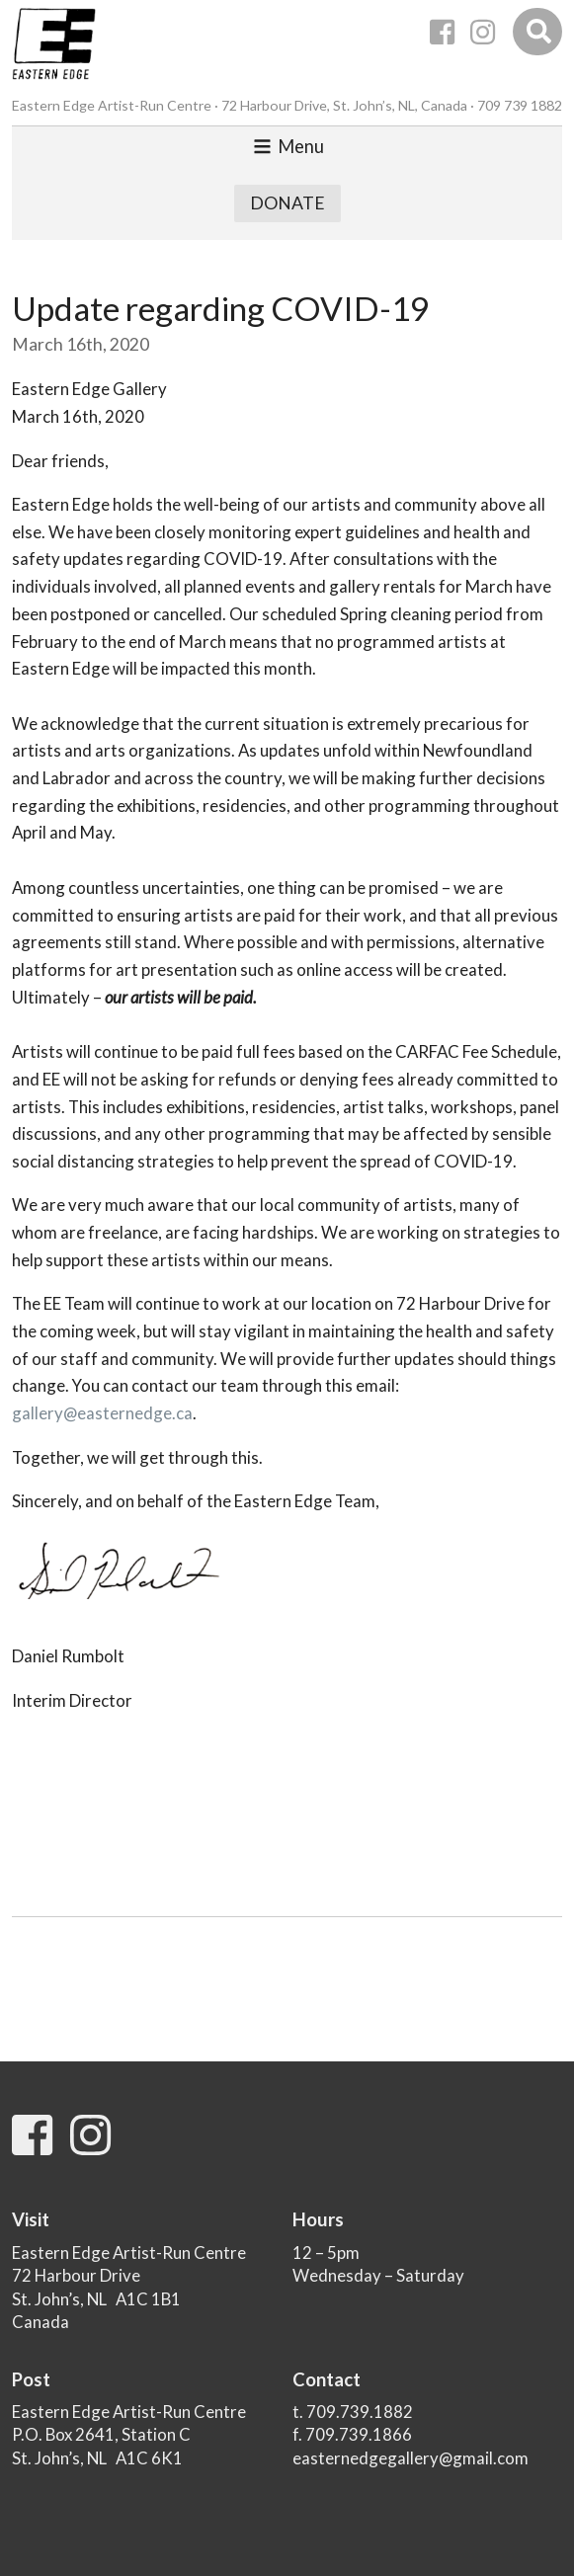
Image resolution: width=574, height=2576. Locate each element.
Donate (287, 203)
